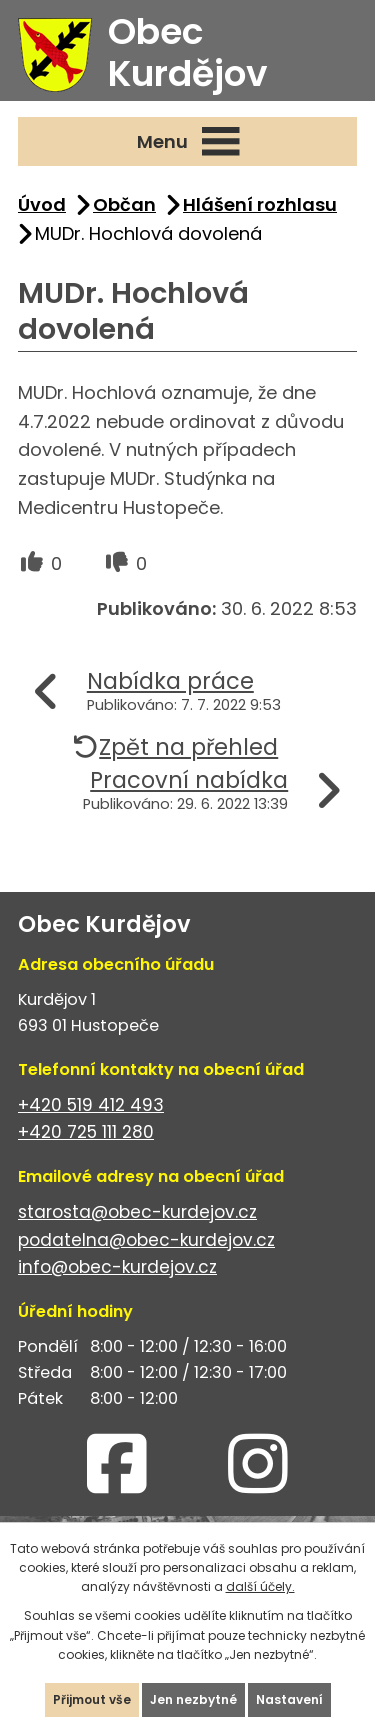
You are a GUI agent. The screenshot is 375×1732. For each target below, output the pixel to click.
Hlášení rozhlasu (260, 204)
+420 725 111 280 (86, 1132)
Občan (124, 204)
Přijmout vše (92, 1699)
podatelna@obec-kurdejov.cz (146, 1240)
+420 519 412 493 (91, 1105)
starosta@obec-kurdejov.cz (137, 1212)
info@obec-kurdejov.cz (117, 1267)
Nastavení (289, 1699)
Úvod (42, 204)
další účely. (260, 1586)
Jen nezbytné (193, 1699)
